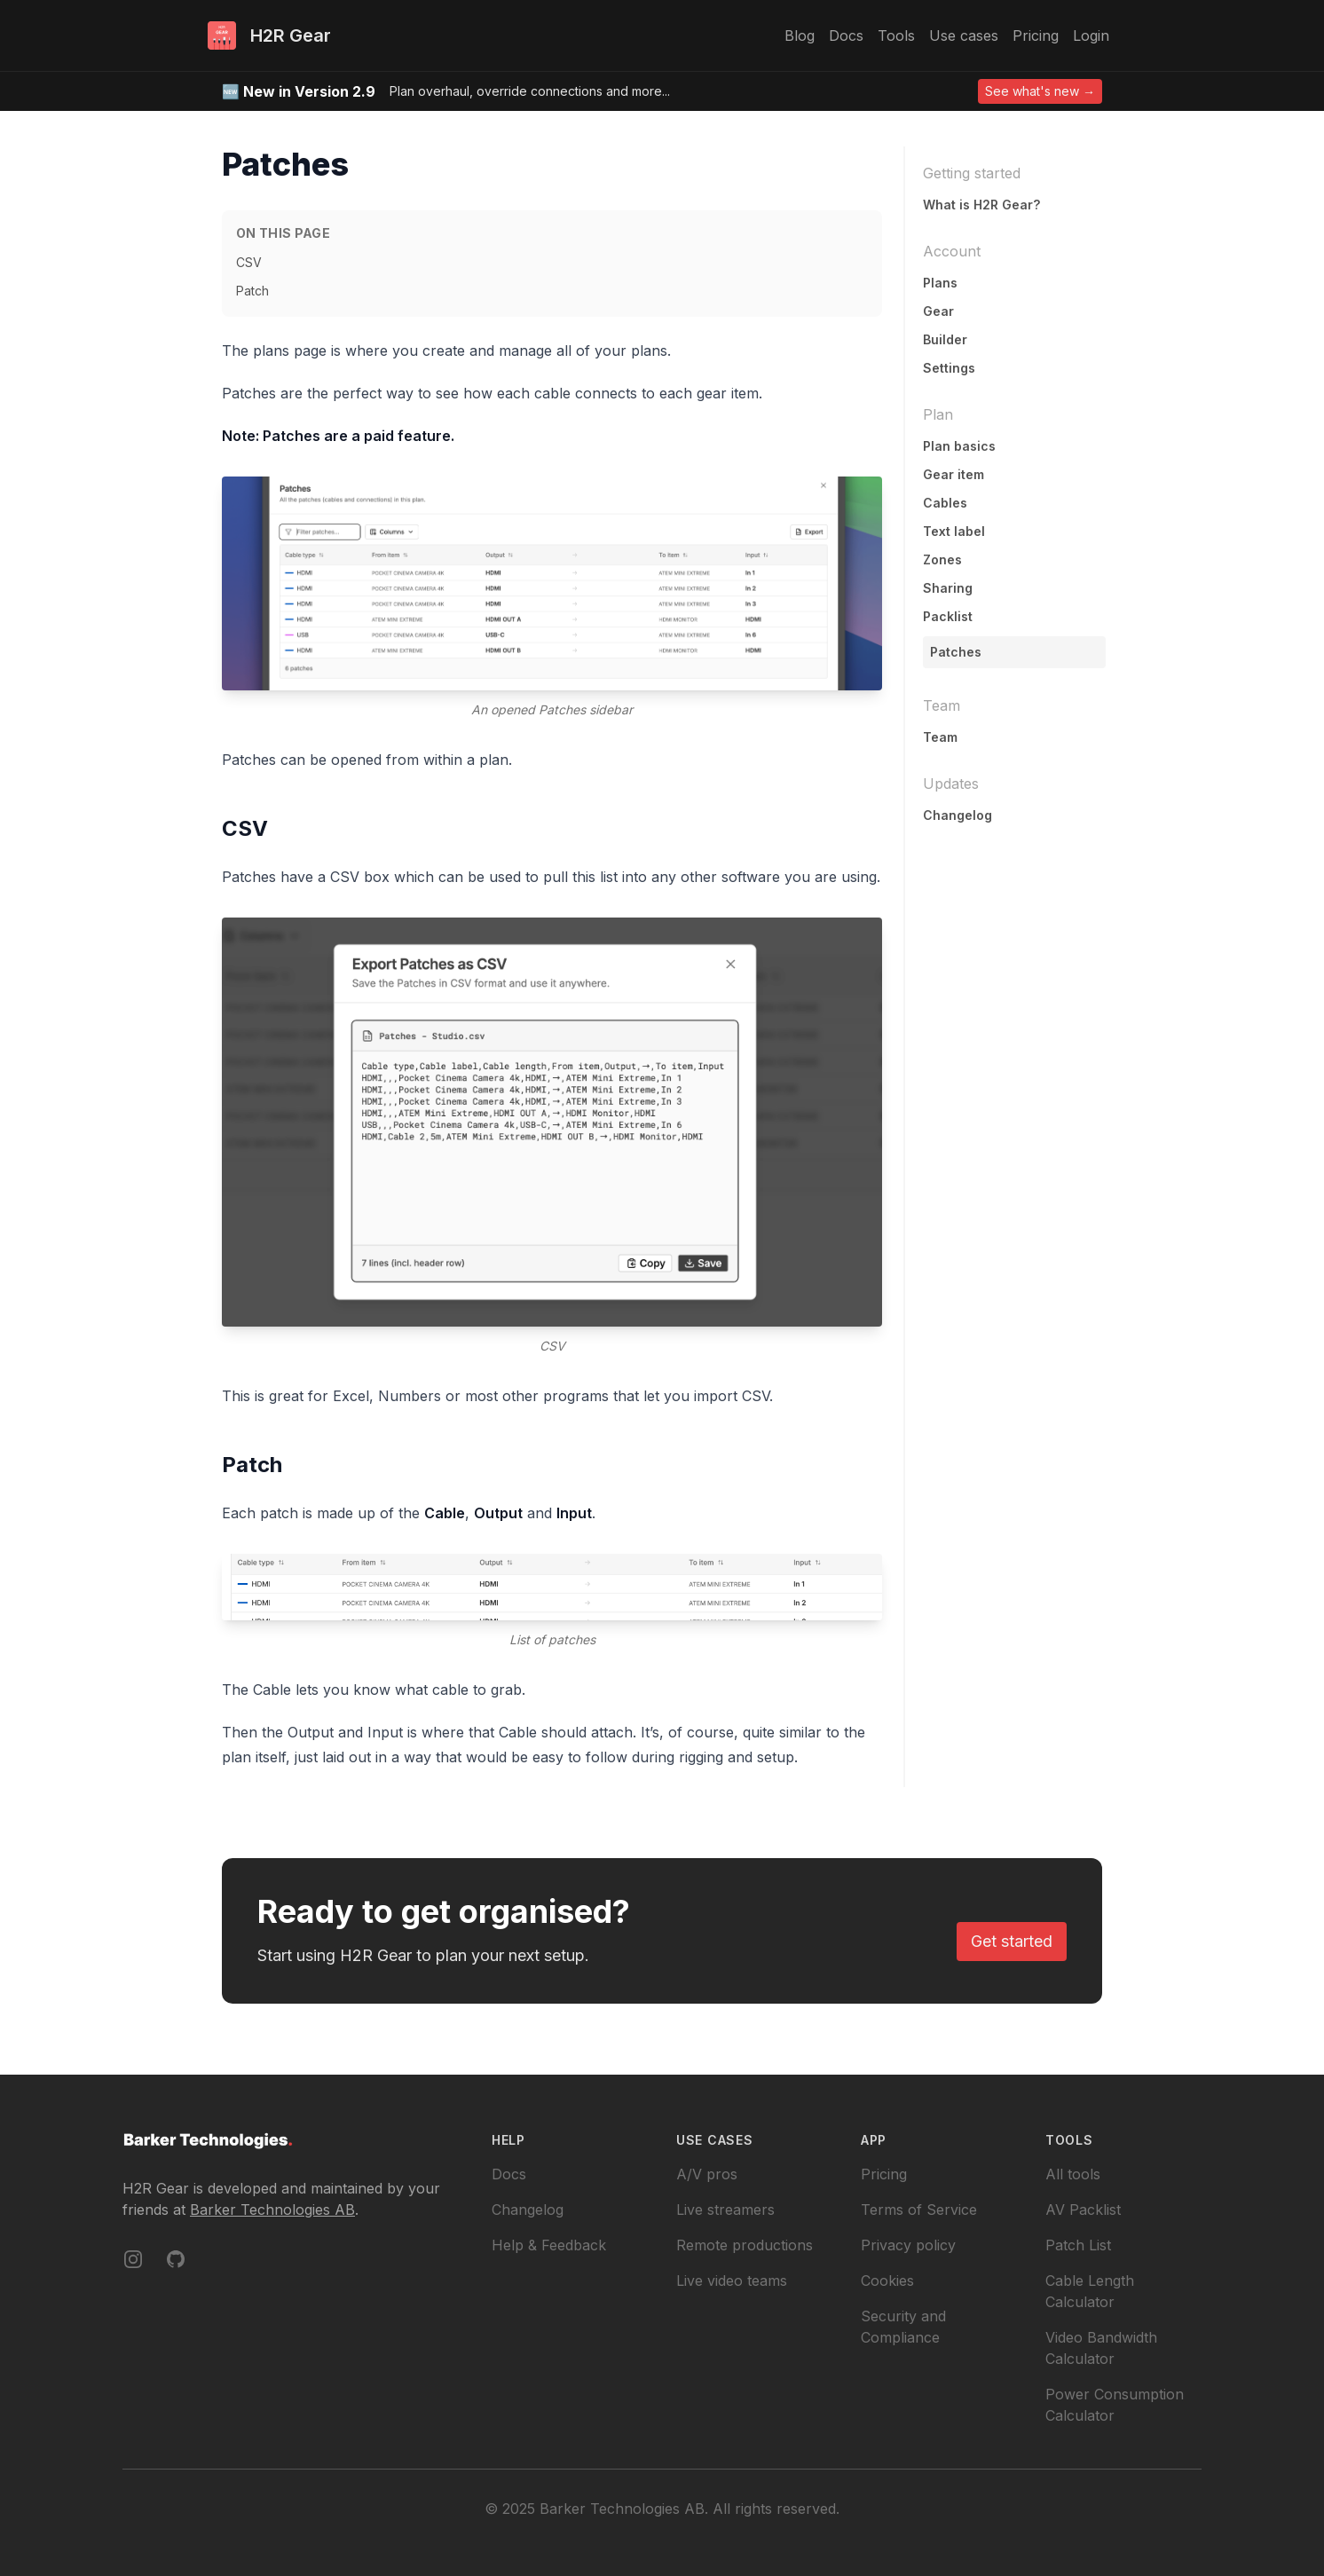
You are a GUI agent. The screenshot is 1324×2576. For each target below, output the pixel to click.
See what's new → (1040, 90)
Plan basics (959, 445)
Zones (942, 559)
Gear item (953, 474)
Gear (938, 311)
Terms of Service (919, 2209)
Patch (252, 290)
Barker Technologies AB (272, 2209)
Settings (949, 367)
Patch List (1078, 2245)
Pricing (884, 2174)
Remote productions (744, 2245)
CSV (249, 262)
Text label (954, 531)
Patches (955, 651)
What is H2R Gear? (981, 204)
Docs (509, 2174)
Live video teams (731, 2280)
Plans (940, 282)
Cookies (887, 2280)
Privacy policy (908, 2245)
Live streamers (725, 2209)
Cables (945, 502)
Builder (945, 339)
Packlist (948, 616)
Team (940, 736)
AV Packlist (1083, 2209)
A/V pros (706, 2174)
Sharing (948, 587)
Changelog (957, 815)
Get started (1011, 1941)
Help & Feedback (549, 2245)
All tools (1072, 2174)
